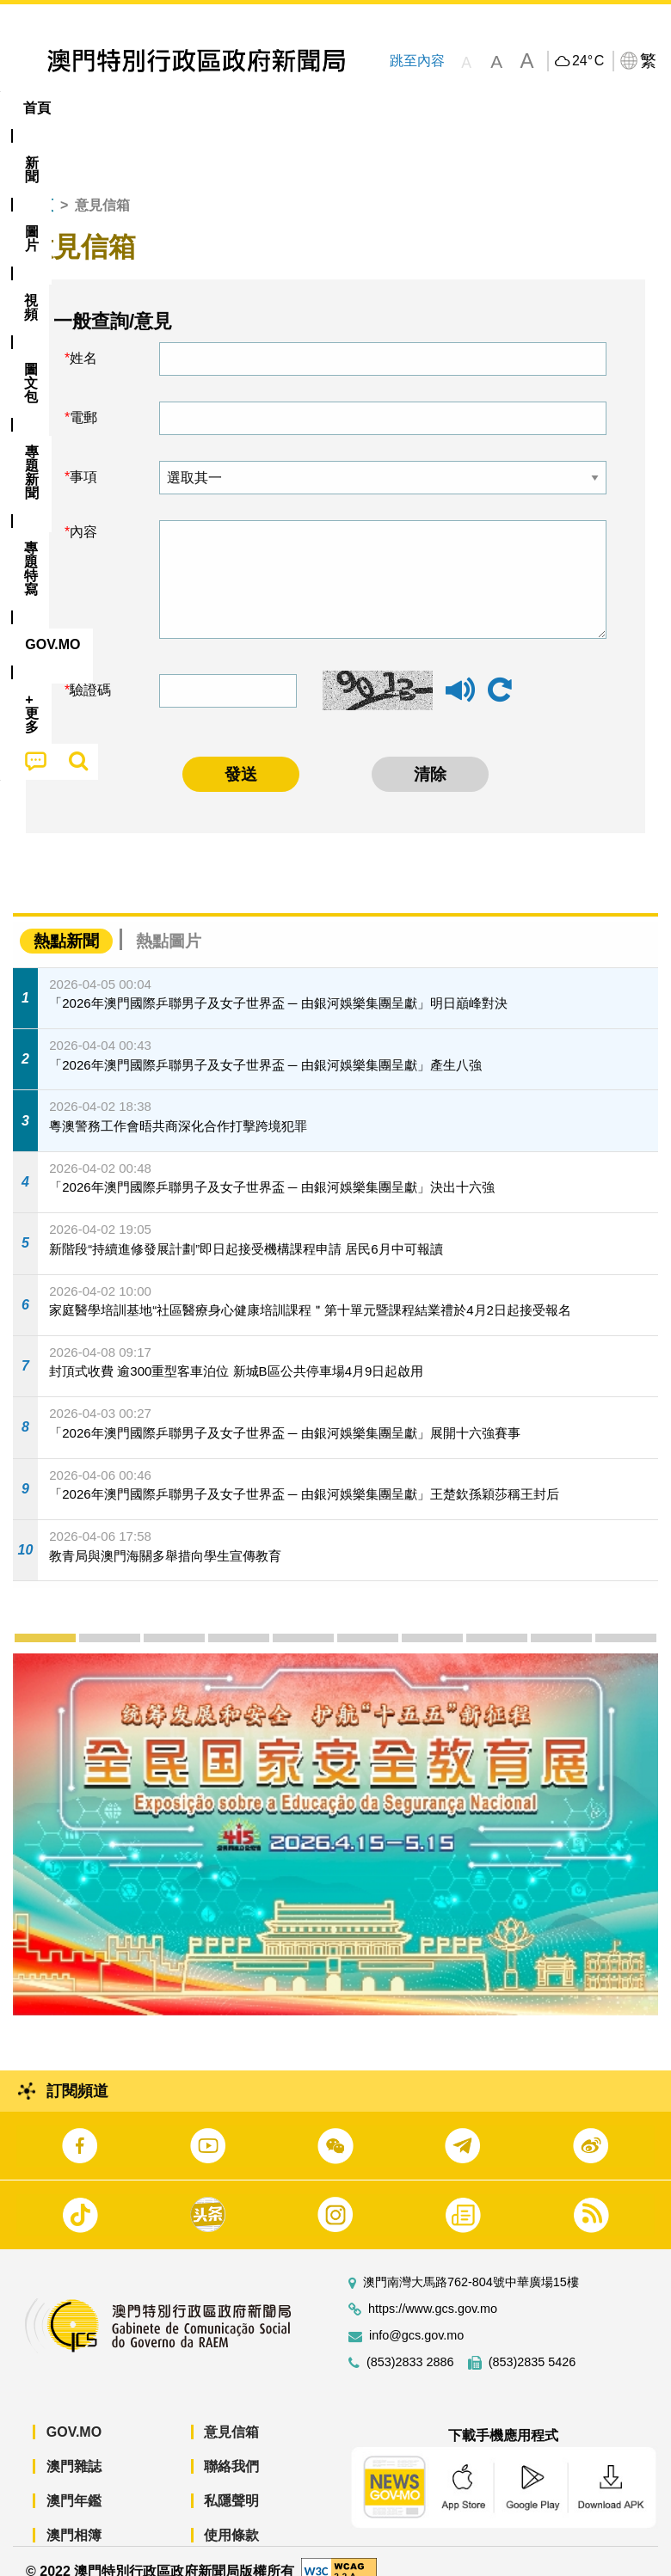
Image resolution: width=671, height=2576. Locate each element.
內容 (83, 513)
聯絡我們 (231, 2447)
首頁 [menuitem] (37, 108)
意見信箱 (231, 2413)
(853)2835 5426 (532, 2343)
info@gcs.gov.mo (416, 2316)
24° (588, 61)
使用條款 (231, 2516)
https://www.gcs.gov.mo (432, 2290)
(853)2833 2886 (410, 2343)
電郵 (83, 398)
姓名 (83, 339)
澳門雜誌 (74, 2447)
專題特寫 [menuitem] (460, 108)
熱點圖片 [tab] (168, 921)
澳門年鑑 (74, 2482)
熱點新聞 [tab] (66, 921)
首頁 (39, 186)
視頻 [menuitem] (222, 108)
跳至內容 (416, 60)
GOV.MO (74, 2413)
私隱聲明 (231, 2482)
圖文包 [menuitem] (290, 108)
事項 (83, 458)
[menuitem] (95, 108)
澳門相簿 (74, 2516)
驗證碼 (90, 670)
